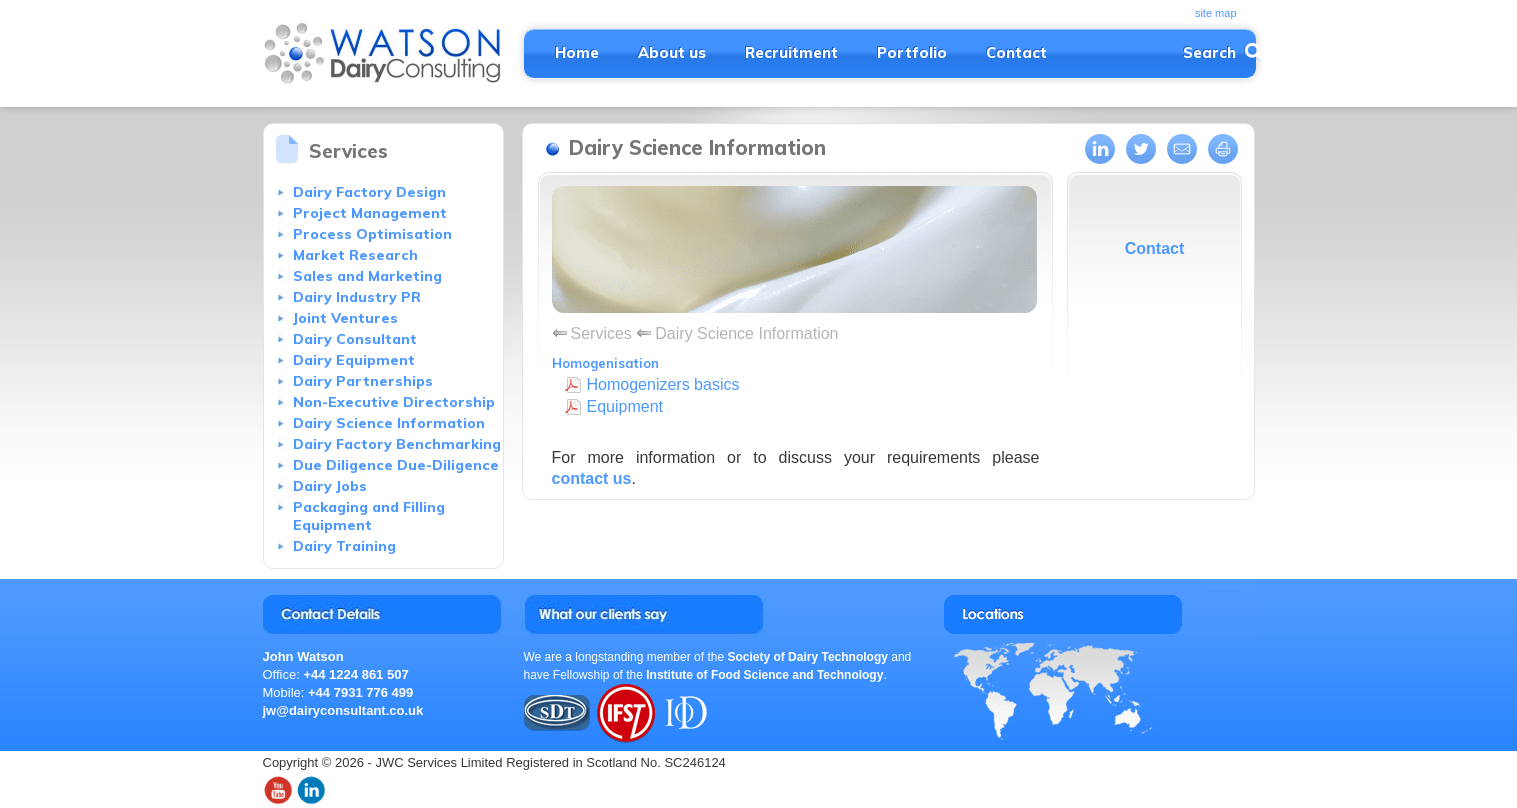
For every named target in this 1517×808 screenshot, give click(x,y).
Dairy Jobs (330, 486)
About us (672, 52)
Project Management (370, 213)
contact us (592, 478)
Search (1209, 52)
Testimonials (734, 614)
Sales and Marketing (367, 276)
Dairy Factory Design (369, 192)
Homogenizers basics (663, 384)
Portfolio (912, 52)
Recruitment (791, 52)
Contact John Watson (382, 614)
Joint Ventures (345, 318)
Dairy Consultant (355, 339)
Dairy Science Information (389, 423)
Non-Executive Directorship (394, 402)
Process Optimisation (372, 234)
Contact (1016, 52)
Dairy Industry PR (357, 297)
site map (1216, 13)
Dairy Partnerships (363, 381)
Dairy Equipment (354, 360)
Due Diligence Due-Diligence (396, 465)
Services (601, 333)
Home (577, 52)
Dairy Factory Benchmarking (397, 444)
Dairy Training (344, 546)
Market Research (355, 255)
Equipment (625, 406)
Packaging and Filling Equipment (369, 516)
